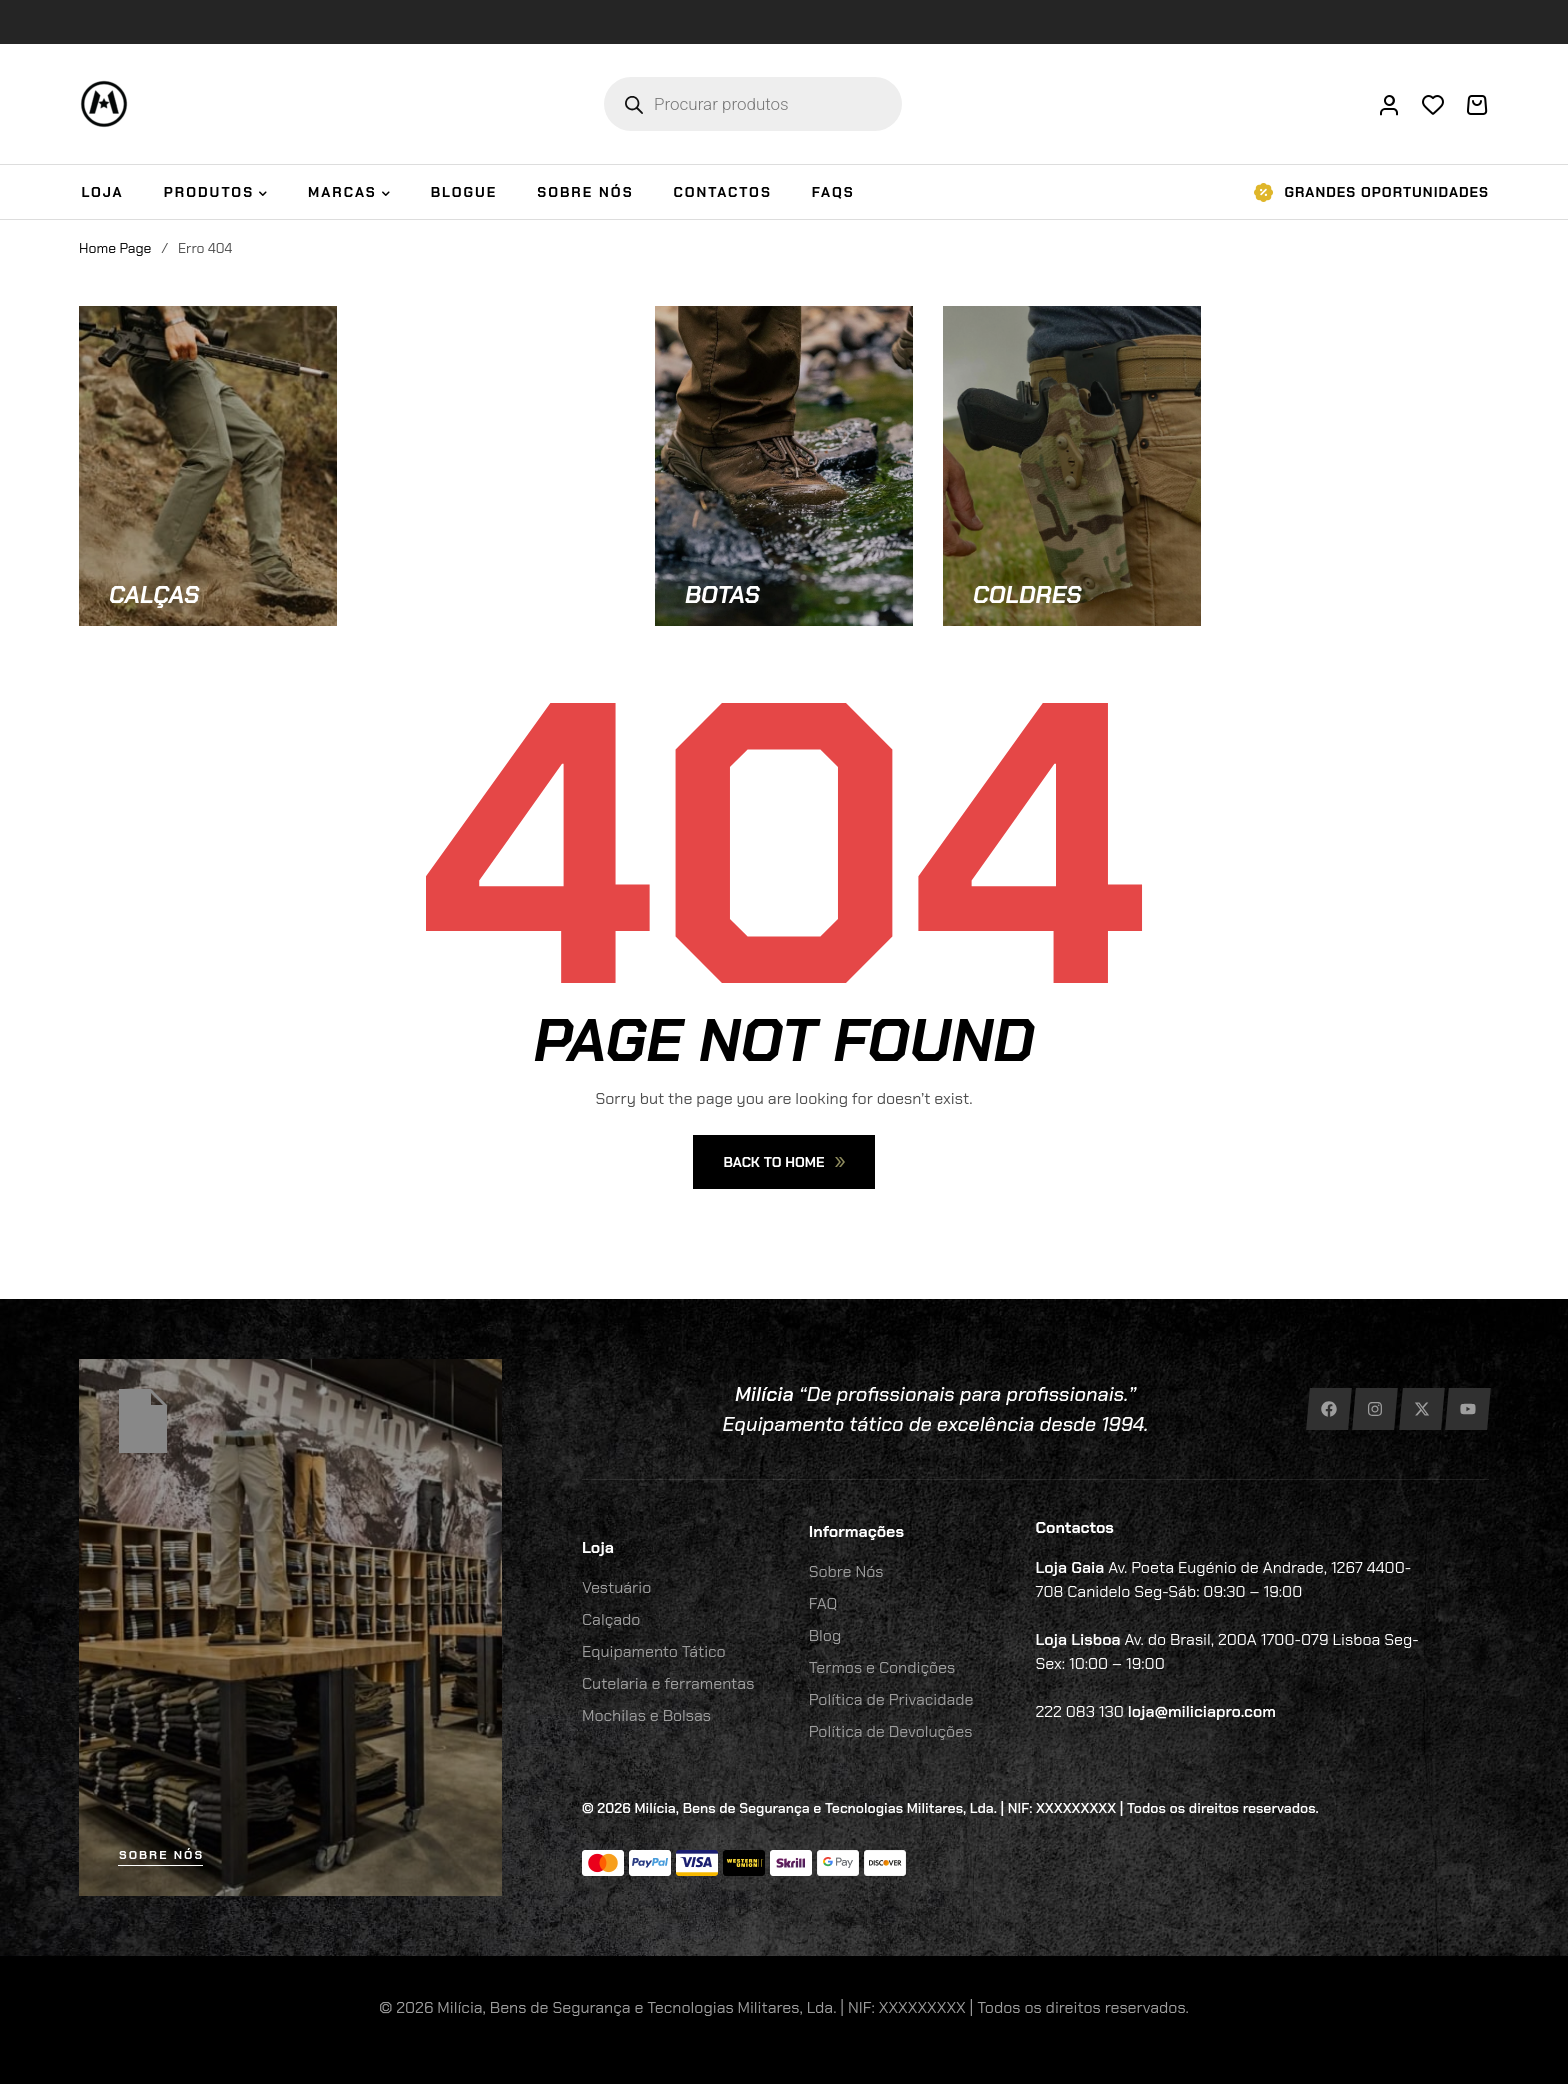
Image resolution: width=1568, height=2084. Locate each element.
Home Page (115, 248)
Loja (598, 1547)
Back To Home (783, 1162)
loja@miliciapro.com (1202, 1711)
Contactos (1075, 1527)
